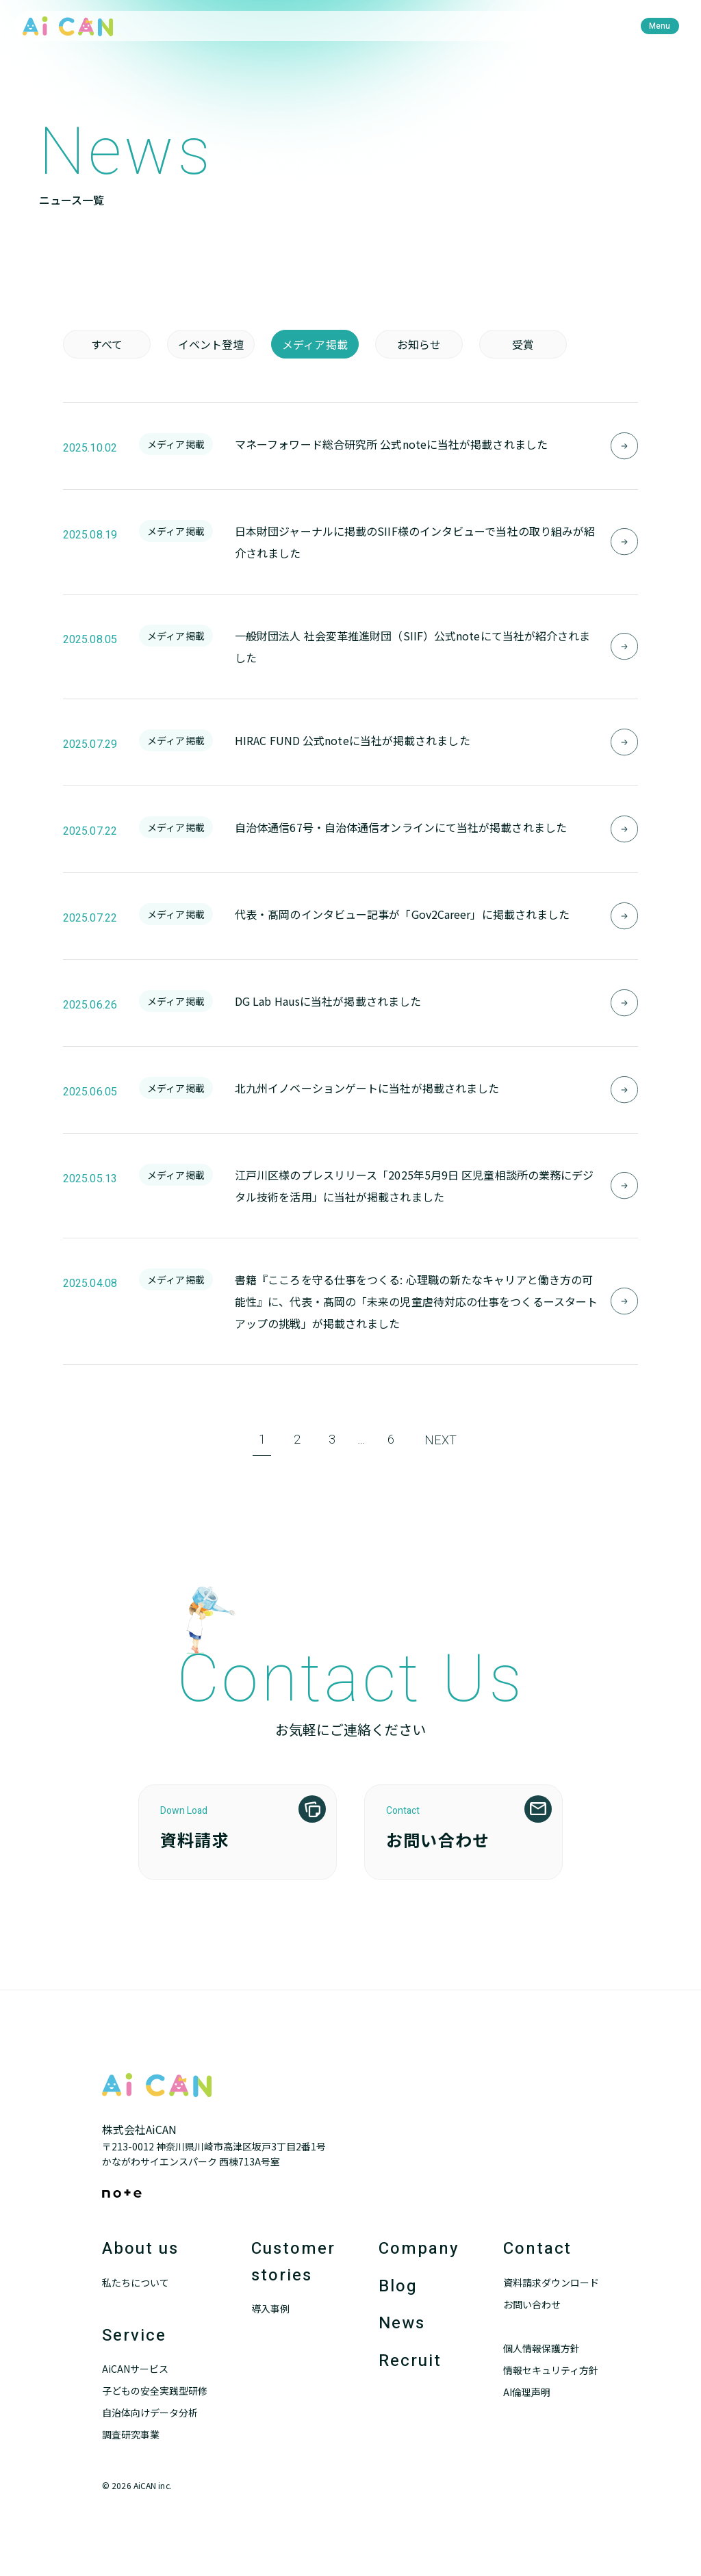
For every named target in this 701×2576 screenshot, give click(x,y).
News (402, 2323)
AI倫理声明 (526, 2392)
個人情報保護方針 (541, 2348)
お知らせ (419, 344)
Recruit (410, 2361)
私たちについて (135, 2282)
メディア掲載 (315, 344)
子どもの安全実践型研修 (154, 2390)
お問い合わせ (532, 2304)
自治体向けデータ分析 (150, 2412)
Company (419, 2249)
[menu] (660, 26)
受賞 (523, 344)
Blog (398, 2286)
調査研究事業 (131, 2434)
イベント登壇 (211, 344)
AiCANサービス (135, 2369)
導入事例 (270, 2308)
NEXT (440, 1440)
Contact (537, 2249)
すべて (107, 344)
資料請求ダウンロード (551, 2282)
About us (140, 2249)
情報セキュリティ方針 (550, 2370)
